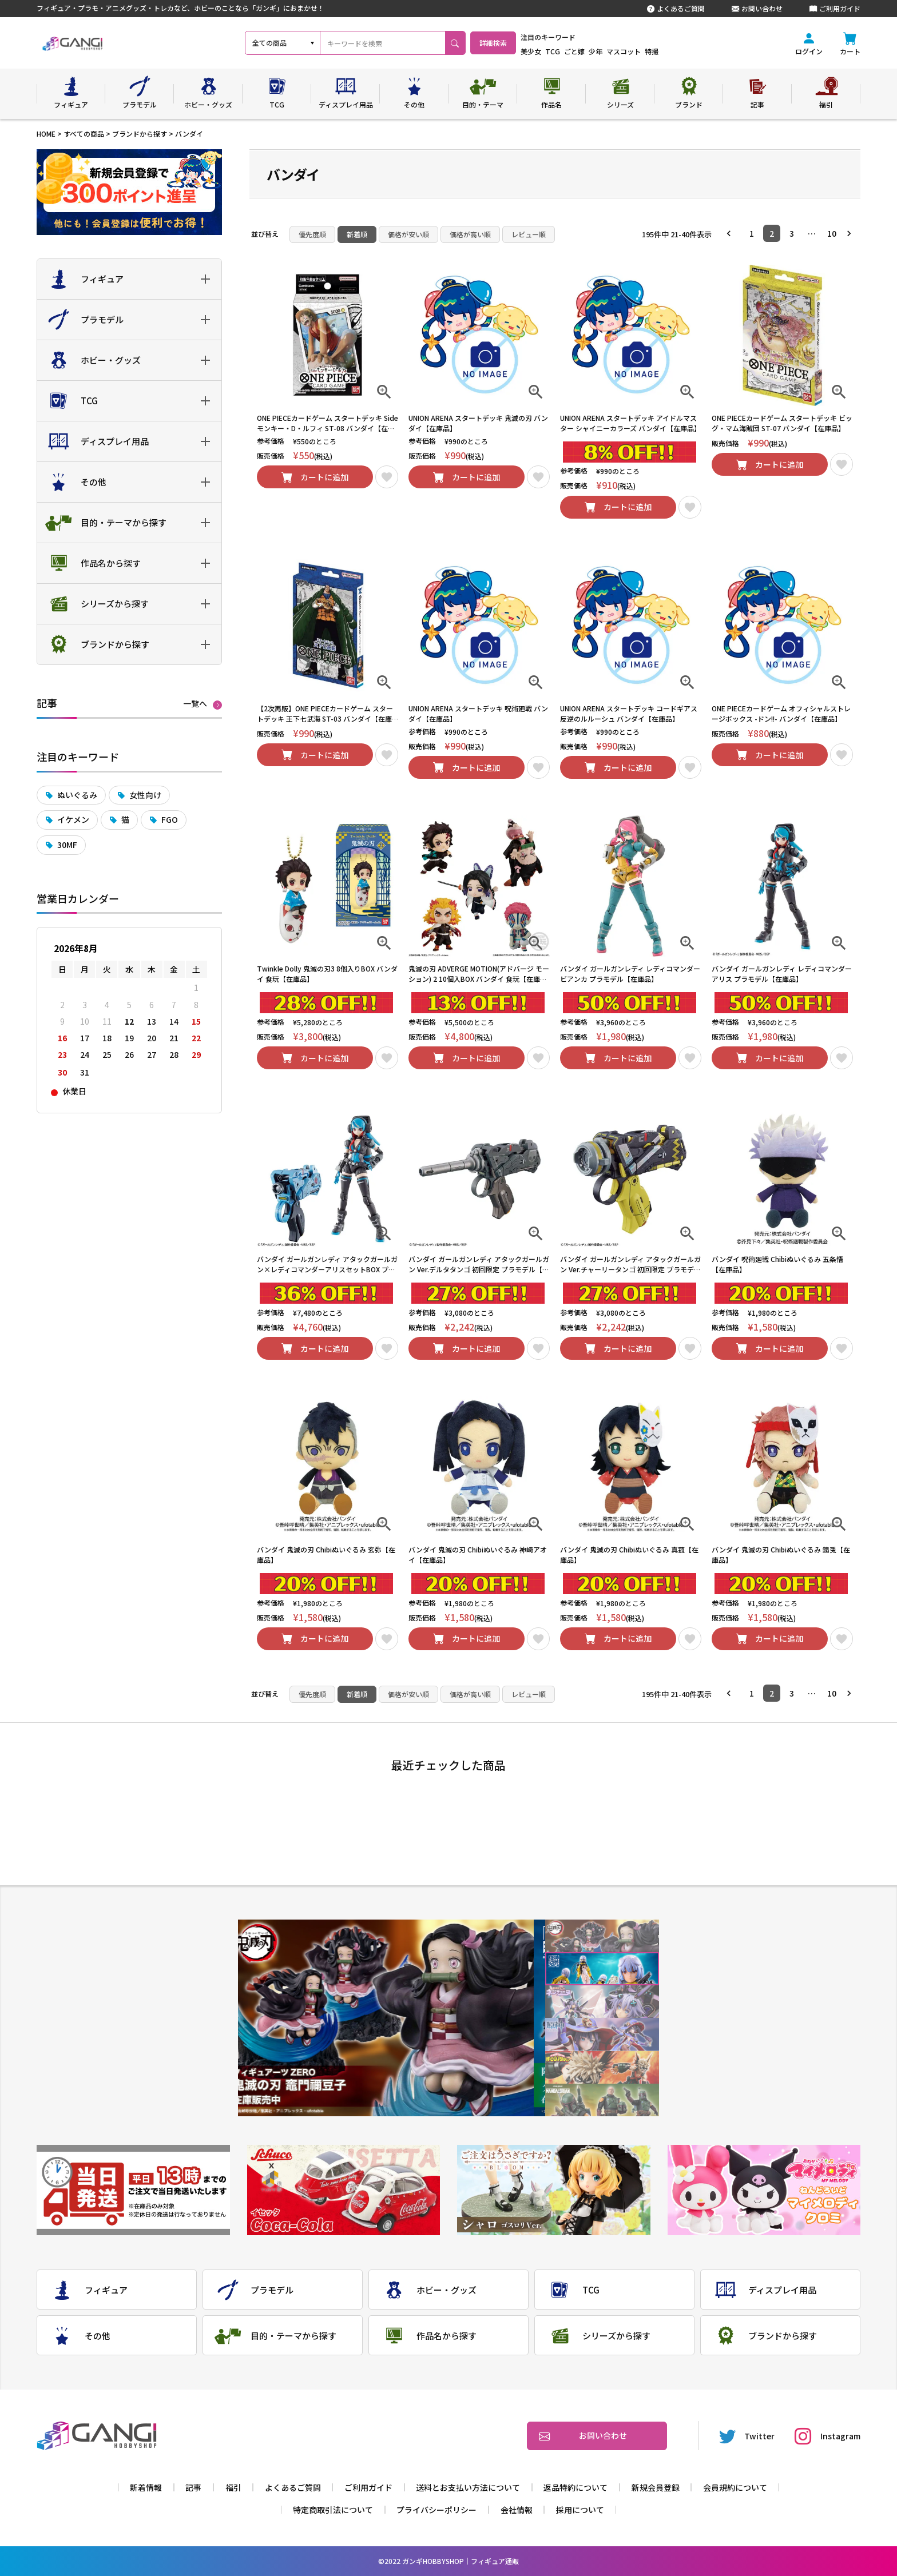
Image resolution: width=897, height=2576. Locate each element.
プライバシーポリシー (436, 2509)
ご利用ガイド (834, 8)
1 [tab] (602, 1936)
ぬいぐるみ (77, 795)
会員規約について (735, 2487)
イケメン (73, 819)
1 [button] (751, 233)
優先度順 (312, 234)
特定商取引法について (333, 2509)
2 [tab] (602, 1969)
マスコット (653, 51)
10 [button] (831, 233)
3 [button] (791, 233)
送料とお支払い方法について (468, 2487)
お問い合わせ (757, 8)
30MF (67, 844)
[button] (731, 233)
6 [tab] (602, 2100)
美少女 (560, 51)
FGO (169, 819)
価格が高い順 (470, 234)
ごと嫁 (604, 51)
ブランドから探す (139, 133)
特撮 (681, 51)
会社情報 (517, 2509)
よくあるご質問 (676, 8)
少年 (625, 51)
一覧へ (195, 704)
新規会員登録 (656, 2487)
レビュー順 (528, 234)
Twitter (747, 2435)
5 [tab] (602, 2067)
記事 (193, 2487)
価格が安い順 (408, 234)
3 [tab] (602, 2001)
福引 (233, 2487)
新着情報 (146, 2487)
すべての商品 (83, 133)
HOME (46, 133)
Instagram (827, 2435)
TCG (582, 51)
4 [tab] (602, 2035)
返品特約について (575, 2487)
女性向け (145, 795)
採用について (580, 2509)
